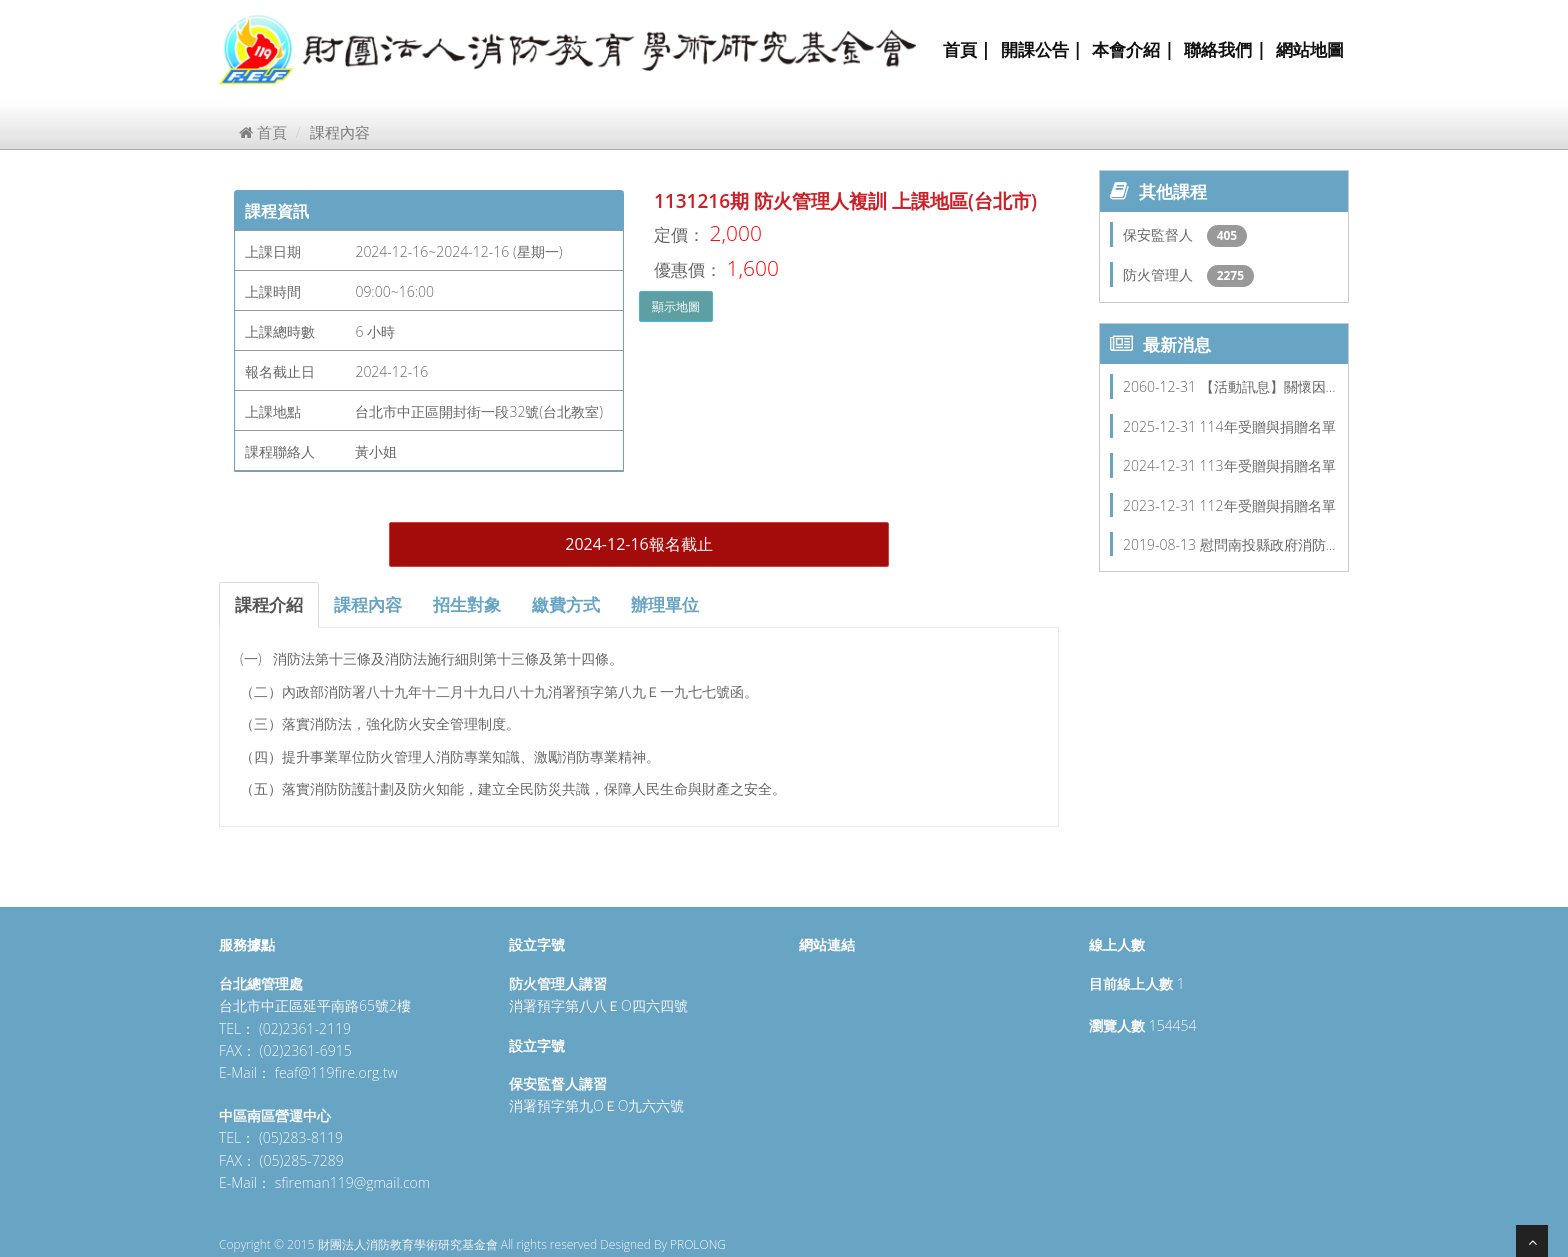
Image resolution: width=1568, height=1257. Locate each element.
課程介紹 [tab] (269, 604)
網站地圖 (1310, 49)
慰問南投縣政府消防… (1268, 544)
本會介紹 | (1133, 49)
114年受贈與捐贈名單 (1268, 426)
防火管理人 (1160, 274)
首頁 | (967, 49)
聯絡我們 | (1225, 49)
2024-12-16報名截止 (638, 544)
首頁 (263, 132)
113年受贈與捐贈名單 (1268, 465)
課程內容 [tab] (368, 604)
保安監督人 (1160, 234)
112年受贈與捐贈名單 (1268, 505)
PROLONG (698, 1244)
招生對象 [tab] (467, 604)
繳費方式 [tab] (566, 604)
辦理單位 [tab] (665, 604)
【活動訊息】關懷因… (1268, 386)
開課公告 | (1042, 49)
